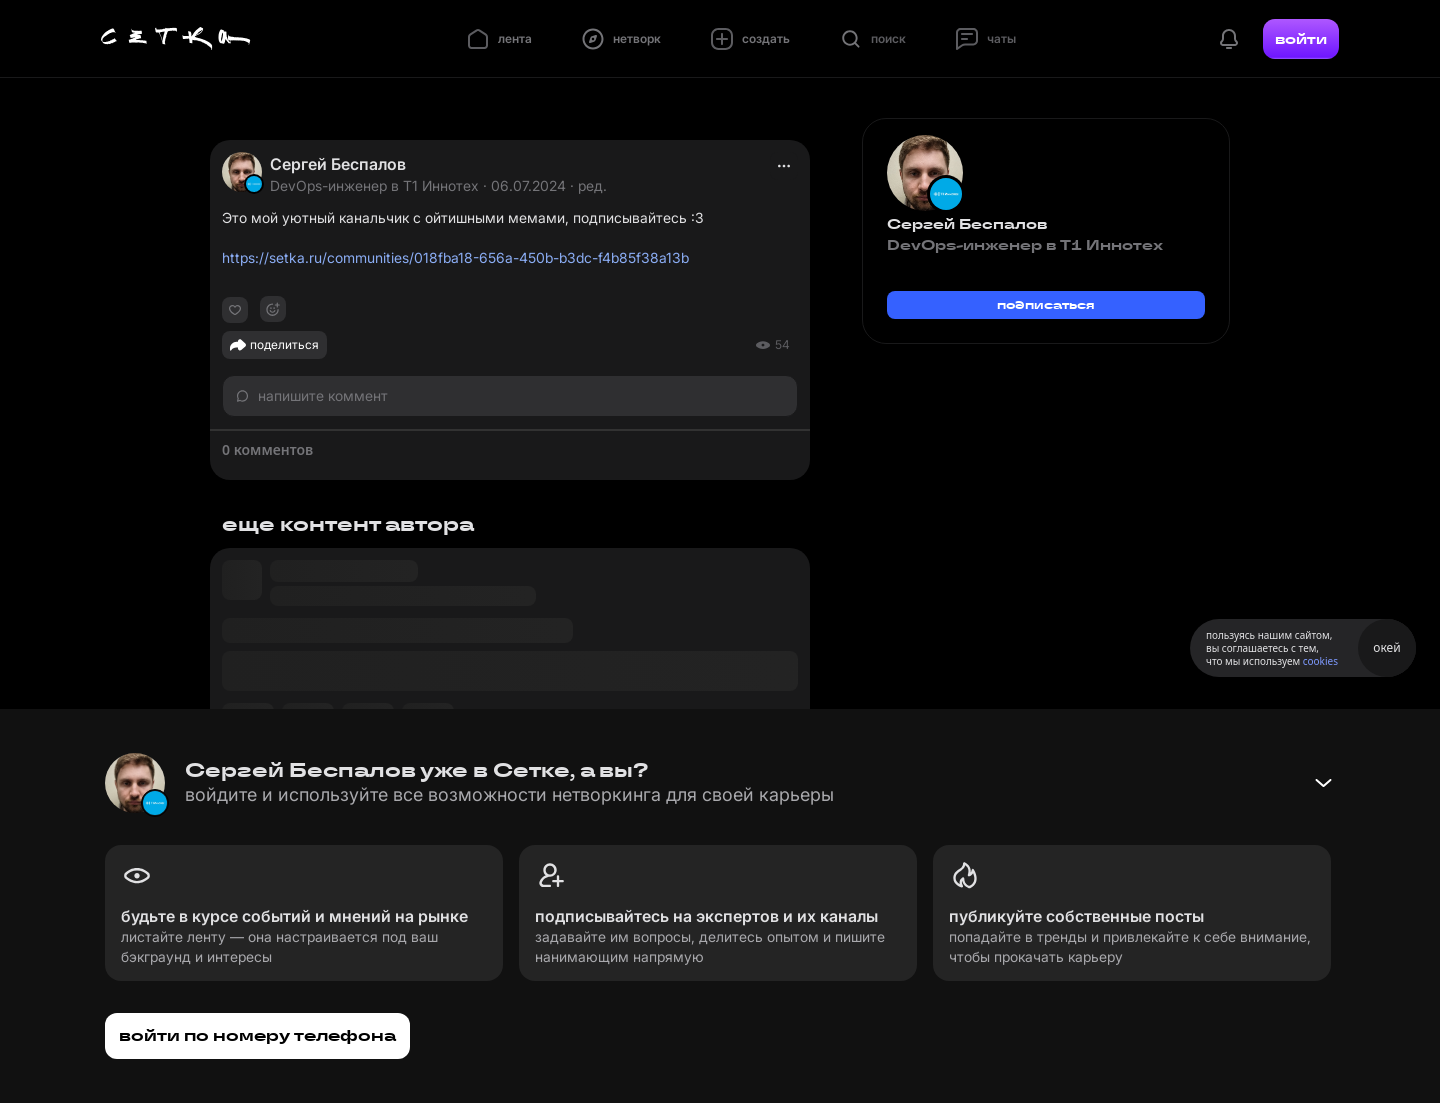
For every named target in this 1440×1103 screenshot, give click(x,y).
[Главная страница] (176, 39)
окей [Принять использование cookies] (1386, 647)
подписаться (1046, 304)
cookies (1320, 661)
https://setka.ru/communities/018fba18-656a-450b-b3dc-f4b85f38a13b (455, 257)
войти (1301, 39)
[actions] (784, 166)
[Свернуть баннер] (1323, 783)
